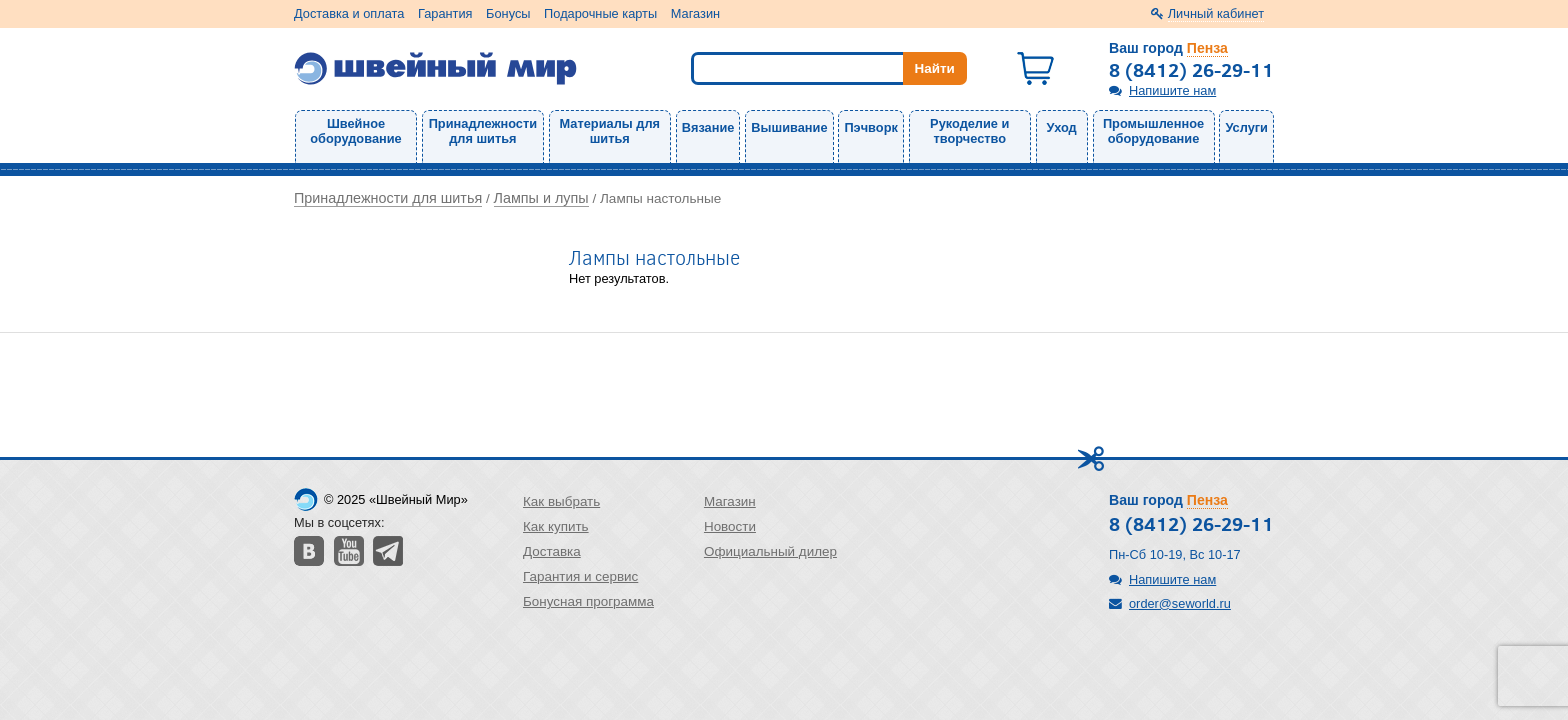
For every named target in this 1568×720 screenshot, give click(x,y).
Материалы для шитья (610, 131)
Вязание (708, 127)
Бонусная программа (588, 601)
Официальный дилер (770, 551)
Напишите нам (1172, 90)
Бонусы (508, 13)
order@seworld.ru (1180, 603)
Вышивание (789, 127)
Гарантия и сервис (580, 576)
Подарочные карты (600, 13)
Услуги (1246, 127)
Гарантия (445, 13)
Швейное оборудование (355, 131)
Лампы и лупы (541, 198)
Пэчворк (870, 127)
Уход (1062, 127)
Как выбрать (561, 501)
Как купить (556, 526)
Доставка (552, 551)
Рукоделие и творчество (969, 131)
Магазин (695, 13)
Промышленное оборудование (1153, 131)
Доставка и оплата (349, 13)
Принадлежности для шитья (483, 131)
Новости (730, 526)
